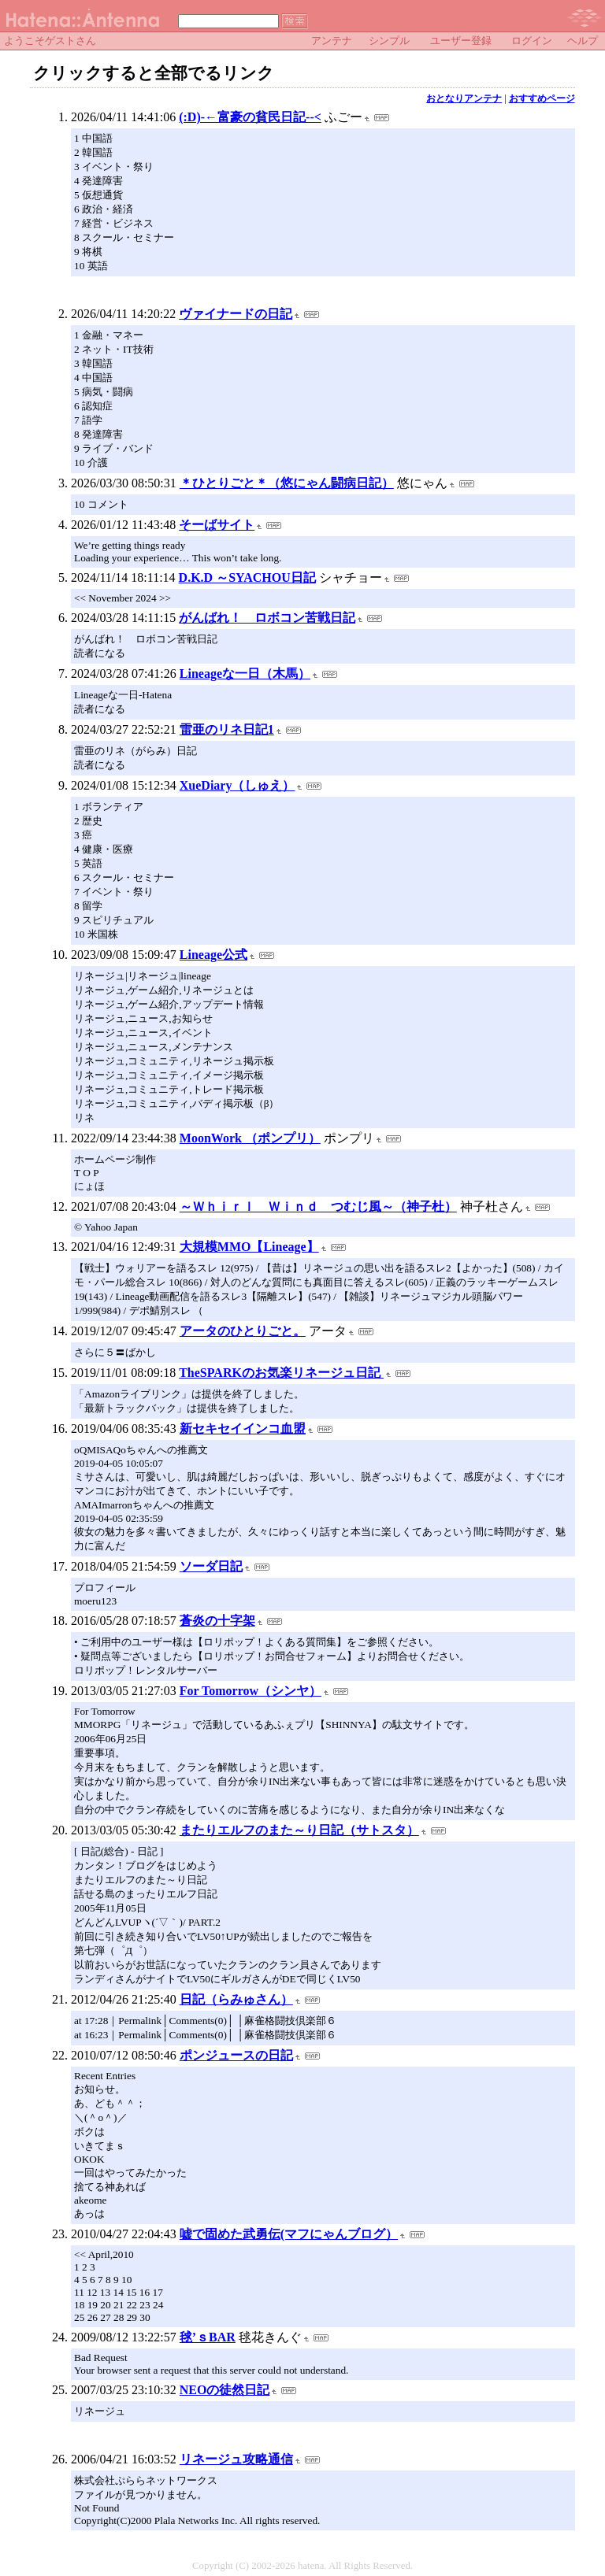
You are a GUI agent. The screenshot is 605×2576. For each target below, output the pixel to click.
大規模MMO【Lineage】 (249, 1246)
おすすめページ (542, 98)
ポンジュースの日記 (236, 2055)
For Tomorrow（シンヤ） (250, 1690)
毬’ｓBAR (208, 2337)
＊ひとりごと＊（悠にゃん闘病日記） (287, 483)
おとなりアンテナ (464, 98)
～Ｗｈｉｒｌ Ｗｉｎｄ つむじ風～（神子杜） (318, 1206)
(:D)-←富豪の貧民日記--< (250, 117)
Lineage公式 (213, 954)
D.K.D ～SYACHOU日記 (247, 577)
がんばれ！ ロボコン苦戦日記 (267, 617)
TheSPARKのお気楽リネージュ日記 (281, 1372)
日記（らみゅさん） (236, 1999)
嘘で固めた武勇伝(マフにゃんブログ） (289, 2234)
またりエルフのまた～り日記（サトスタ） (299, 1830)
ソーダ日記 (211, 1566)
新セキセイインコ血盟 (243, 1428)
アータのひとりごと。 (243, 1331)
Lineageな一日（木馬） (245, 673)
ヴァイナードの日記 (235, 313)
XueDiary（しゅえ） (237, 785)
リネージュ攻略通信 (236, 2459)
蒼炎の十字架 (217, 1620)
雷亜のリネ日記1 (227, 729)
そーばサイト (216, 524)
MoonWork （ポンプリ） (250, 1138)
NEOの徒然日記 (225, 2389)
